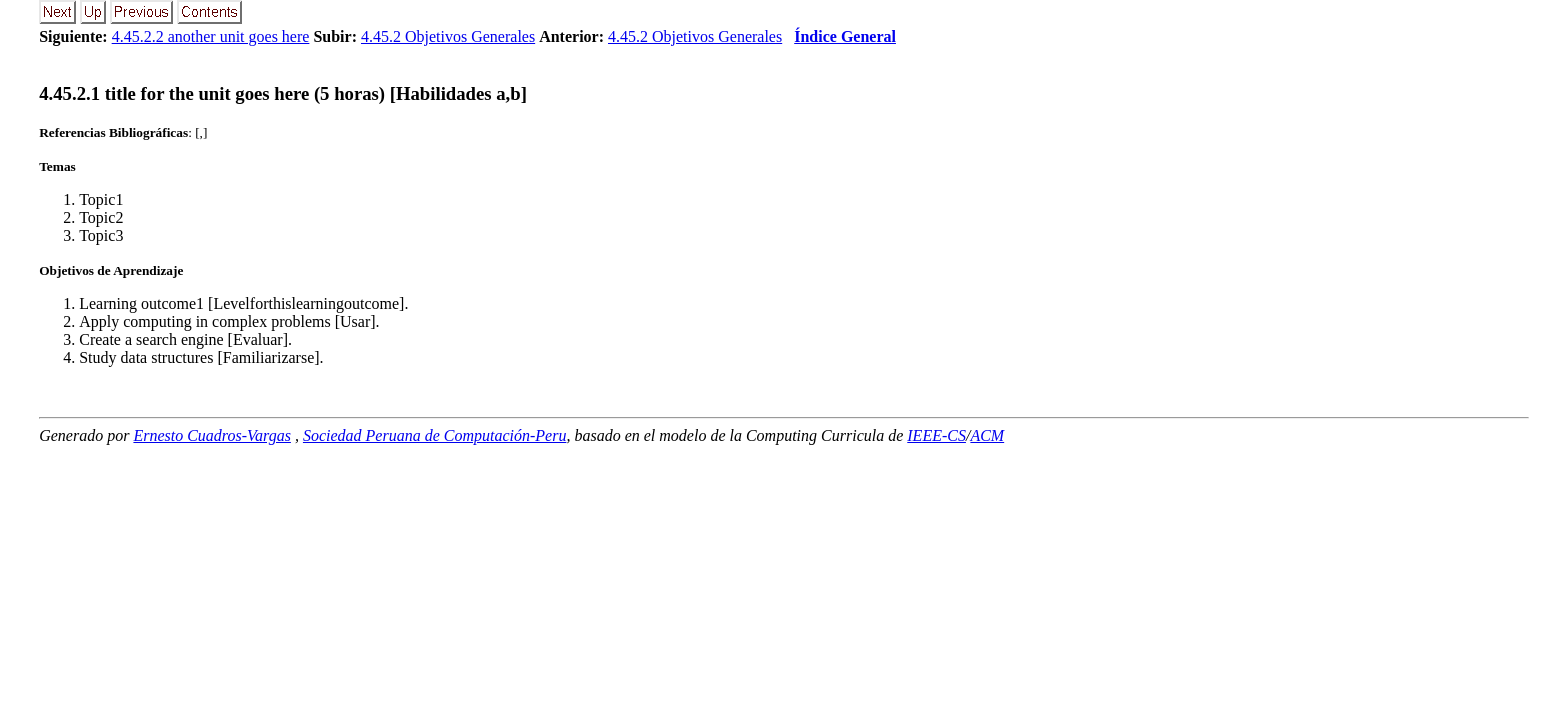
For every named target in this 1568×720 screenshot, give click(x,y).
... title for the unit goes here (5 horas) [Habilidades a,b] (283, 93)
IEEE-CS (936, 435)
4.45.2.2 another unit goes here (211, 36)
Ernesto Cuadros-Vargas (212, 435)
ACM (987, 435)
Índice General (845, 36)
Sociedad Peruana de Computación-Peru (435, 435)
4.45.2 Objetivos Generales (448, 36)
